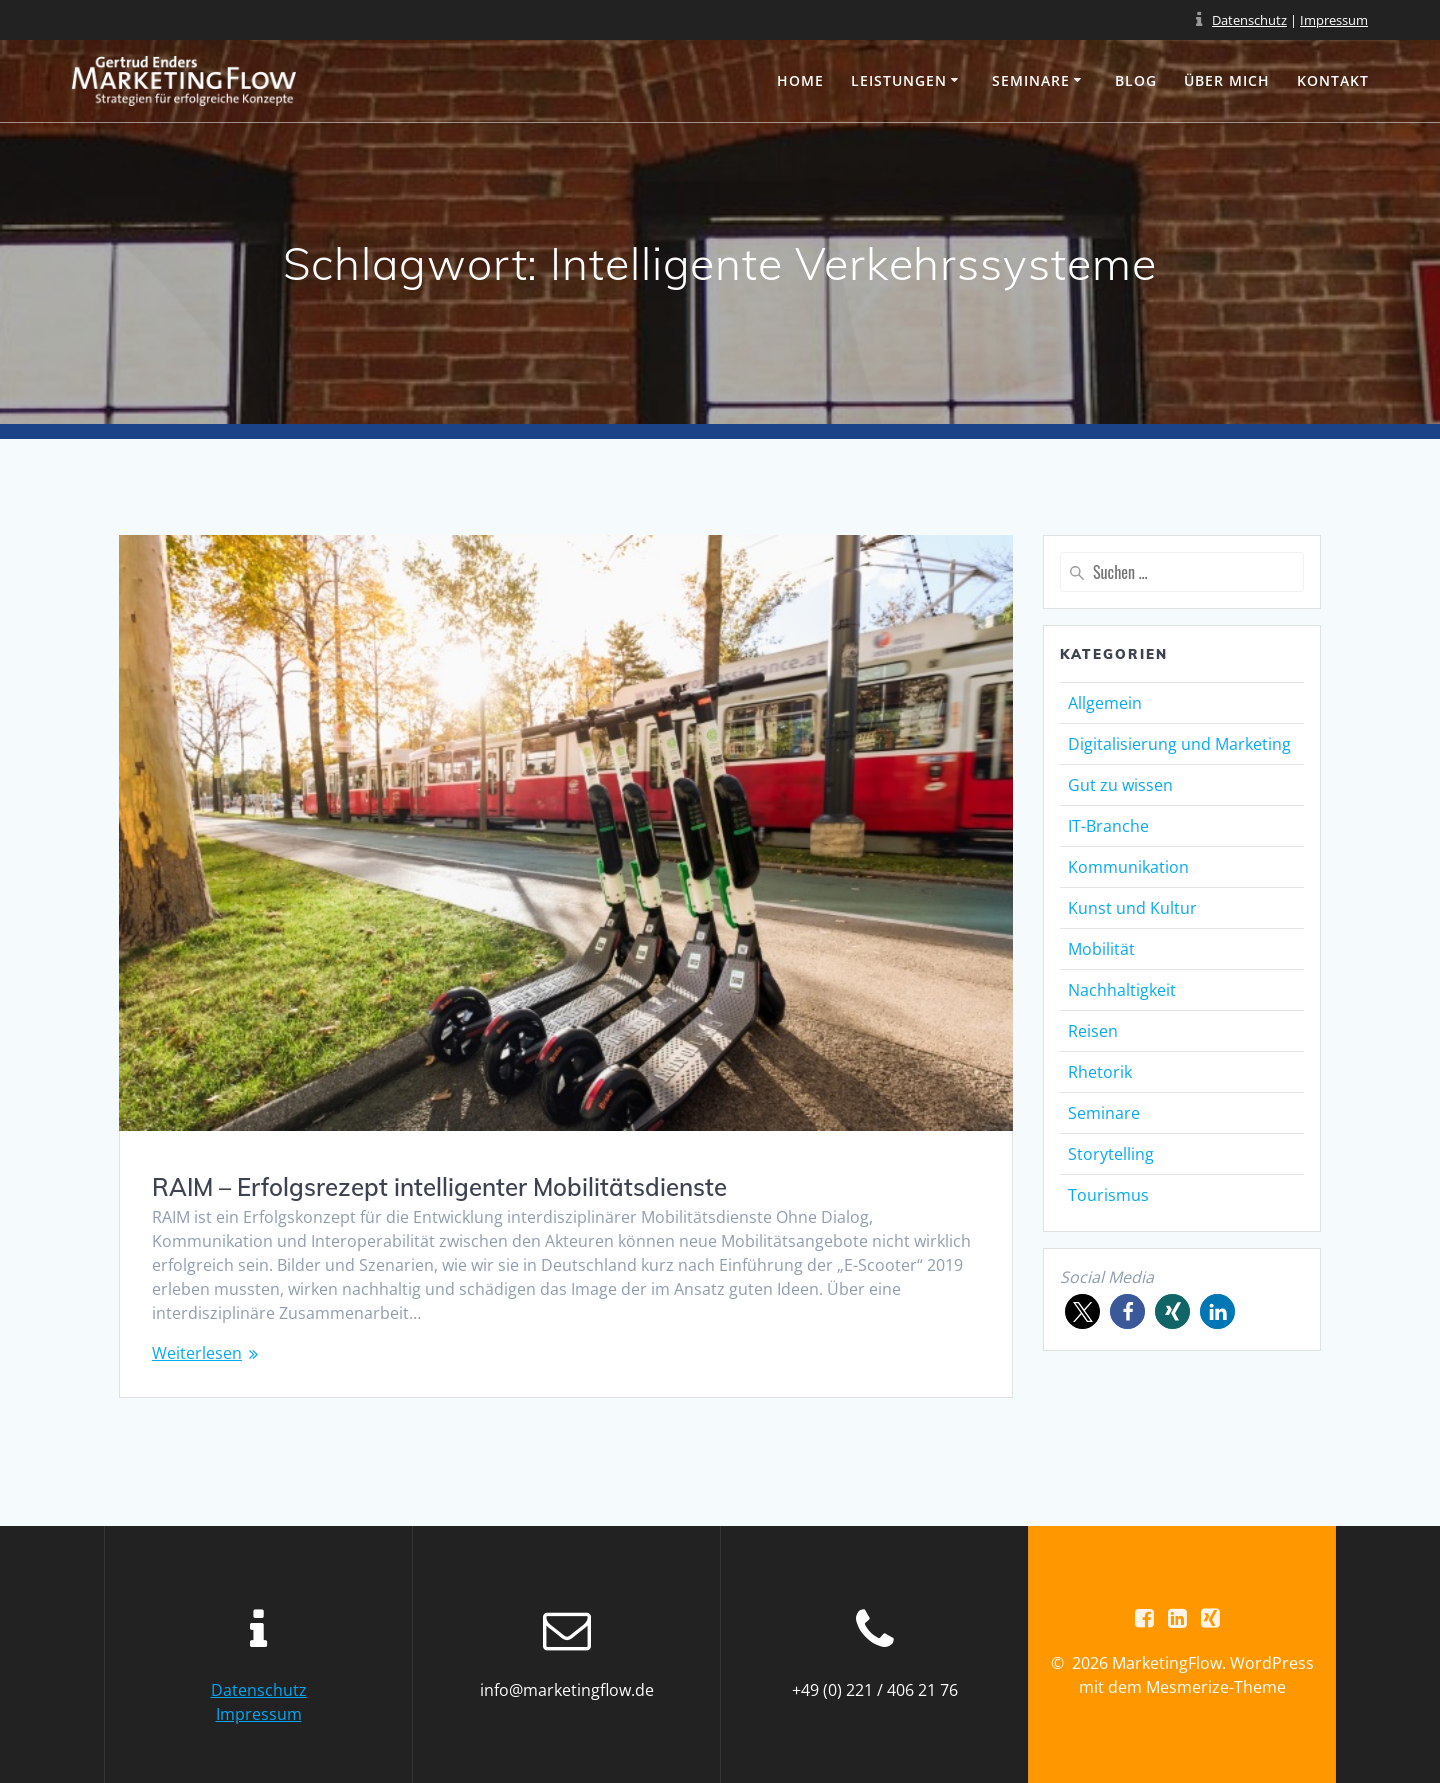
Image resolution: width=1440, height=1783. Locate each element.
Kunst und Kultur (1132, 908)
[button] (1082, 1311)
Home (800, 80)
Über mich (1227, 80)
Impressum (1334, 20)
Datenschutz (1249, 20)
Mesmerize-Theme (1216, 1687)
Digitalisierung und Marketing (1179, 744)
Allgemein (1105, 703)
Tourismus (1108, 1195)
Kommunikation (1128, 867)
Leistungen (899, 80)
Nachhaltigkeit (1122, 990)
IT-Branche (1108, 826)
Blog (1136, 80)
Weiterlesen (197, 1353)
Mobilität (1101, 949)
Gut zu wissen (1120, 785)
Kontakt (1333, 80)
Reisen (1093, 1031)
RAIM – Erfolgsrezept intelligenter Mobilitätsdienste (439, 1187)
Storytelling (1111, 1154)
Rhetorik (1100, 1072)
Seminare (1031, 80)
